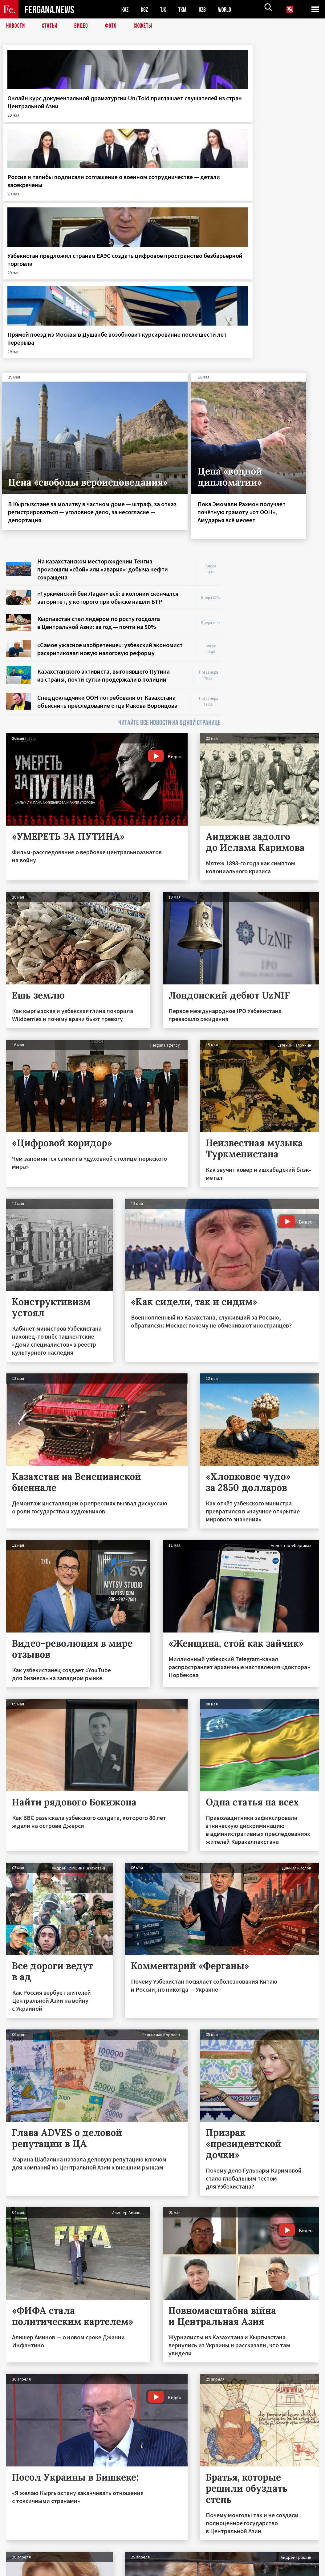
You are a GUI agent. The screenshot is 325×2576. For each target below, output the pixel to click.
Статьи (51, 26)
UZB (206, 9)
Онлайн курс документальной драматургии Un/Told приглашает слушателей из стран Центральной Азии (40, 118)
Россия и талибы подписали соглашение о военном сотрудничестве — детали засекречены (120, 118)
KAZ (125, 9)
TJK (165, 9)
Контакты (22, 2558)
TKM (185, 9)
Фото (114, 26)
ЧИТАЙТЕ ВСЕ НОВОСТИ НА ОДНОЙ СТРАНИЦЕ (169, 515)
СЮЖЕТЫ (146, 26)
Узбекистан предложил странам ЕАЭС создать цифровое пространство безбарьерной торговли (201, 122)
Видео (83, 26)
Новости (16, 26)
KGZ (146, 9)
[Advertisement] (276, 388)
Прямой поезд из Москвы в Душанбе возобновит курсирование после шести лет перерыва (284, 114)
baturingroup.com (208, 2569)
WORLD (230, 9)
